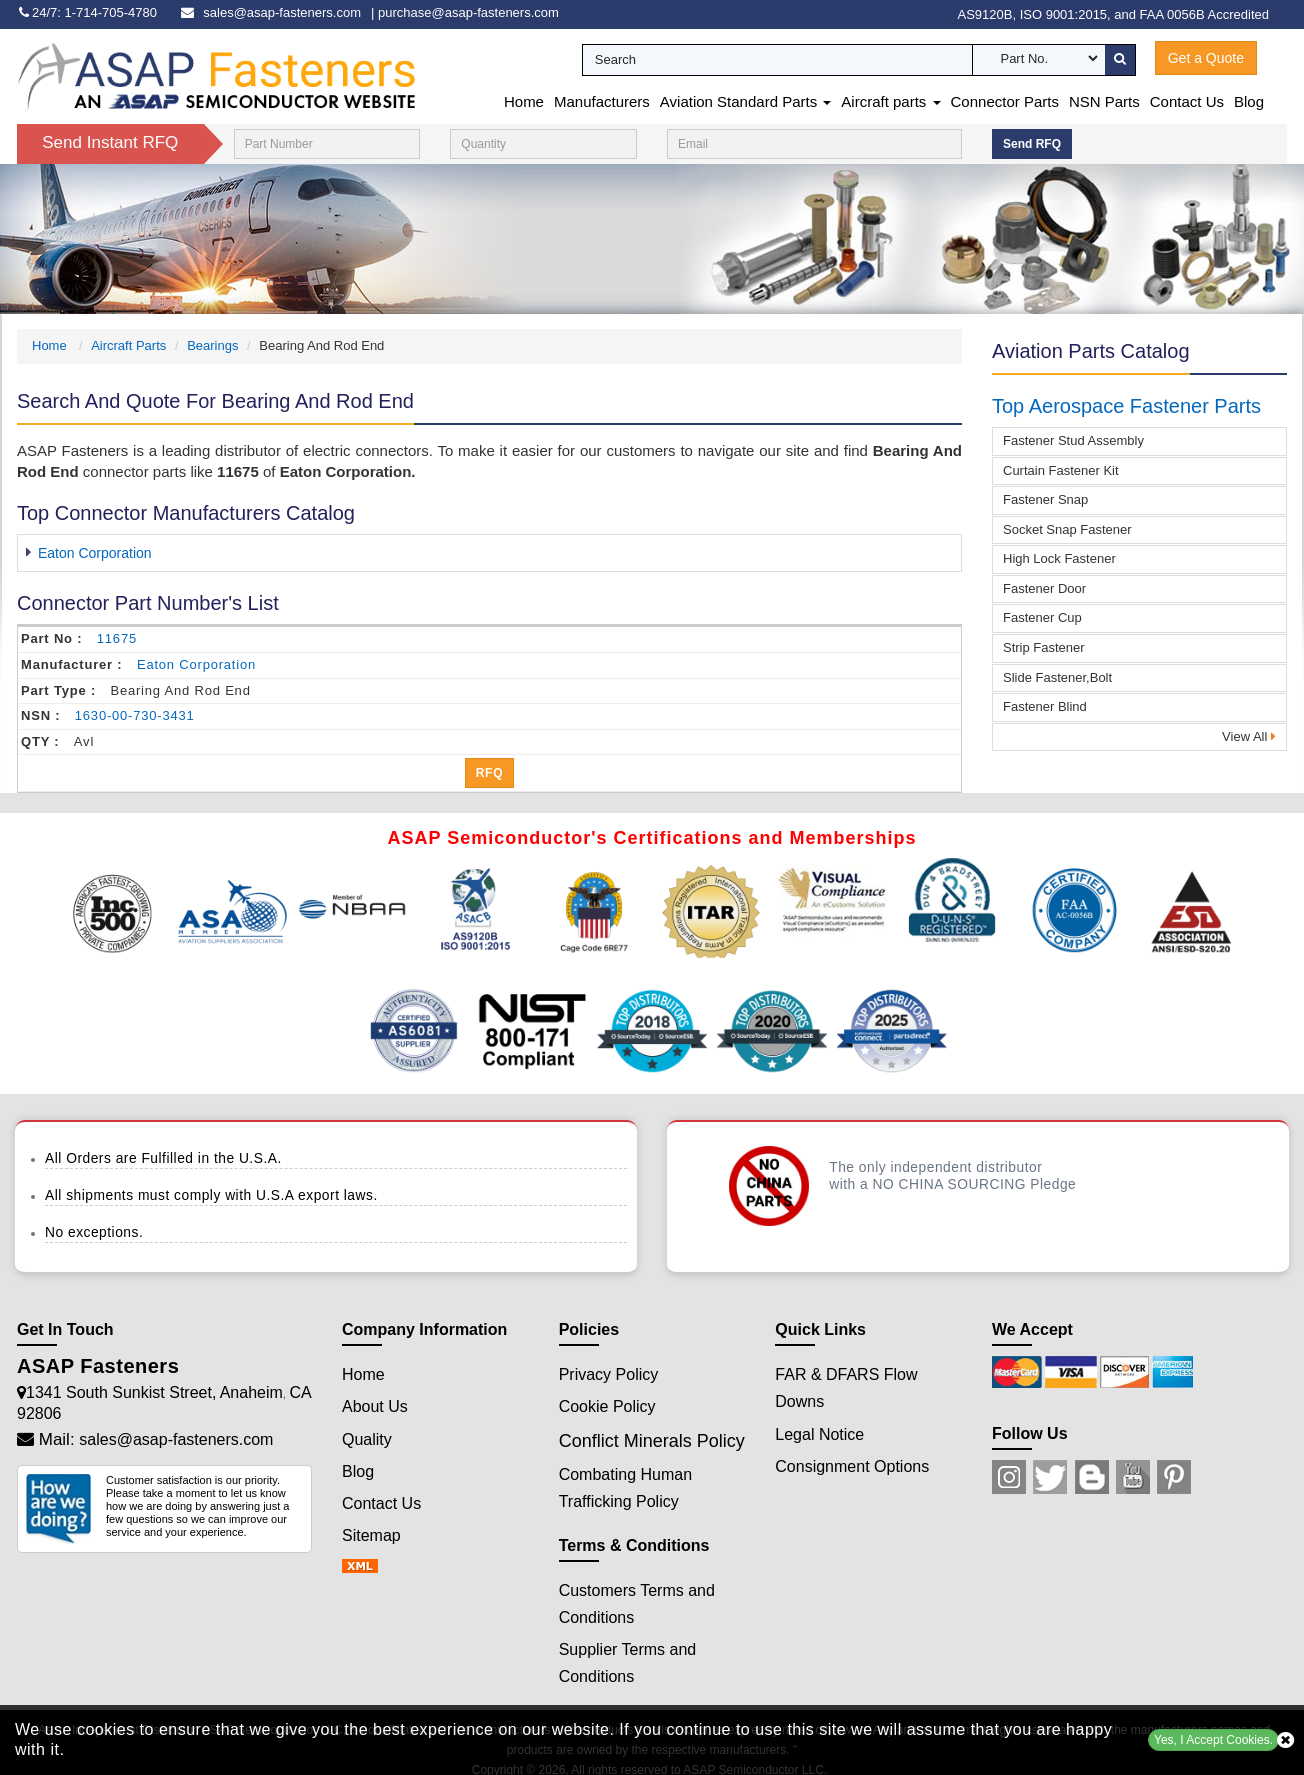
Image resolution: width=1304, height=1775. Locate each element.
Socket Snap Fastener (1067, 529)
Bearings (212, 345)
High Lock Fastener (1059, 558)
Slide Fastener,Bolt (1057, 677)
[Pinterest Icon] (1174, 1477)
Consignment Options (852, 1466)
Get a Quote (1206, 58)
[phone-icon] (93, 12)
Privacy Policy (609, 1374)
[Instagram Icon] (1009, 1477)
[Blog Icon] (1092, 1477)
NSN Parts (1104, 101)
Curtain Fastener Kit (1061, 470)
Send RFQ (1032, 144)
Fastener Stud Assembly (1073, 440)
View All (1249, 736)
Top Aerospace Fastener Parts (1126, 406)
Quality (367, 1439)
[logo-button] (217, 75)
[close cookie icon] (1285, 1740)
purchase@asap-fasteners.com (468, 12)
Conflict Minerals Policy (652, 1441)
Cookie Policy (607, 1406)
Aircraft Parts (128, 345)
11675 (117, 638)
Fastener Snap (1045, 499)
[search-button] (1120, 60)
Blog (1249, 101)
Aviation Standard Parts (745, 101)
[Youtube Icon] (1133, 1477)
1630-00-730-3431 (135, 715)
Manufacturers (602, 101)
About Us (375, 1406)
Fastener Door (1044, 588)
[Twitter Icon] (1050, 1477)
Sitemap (371, 1535)
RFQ (490, 773)
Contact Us (1187, 101)
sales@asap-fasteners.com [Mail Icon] (176, 1439)
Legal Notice (819, 1434)
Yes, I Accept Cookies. (1213, 1740)
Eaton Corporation (95, 553)
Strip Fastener (1044, 647)
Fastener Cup (1042, 617)
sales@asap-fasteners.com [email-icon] (282, 12)
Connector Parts (1005, 101)
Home (524, 101)
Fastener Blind (1045, 706)
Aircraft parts (890, 101)
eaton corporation (196, 664)
